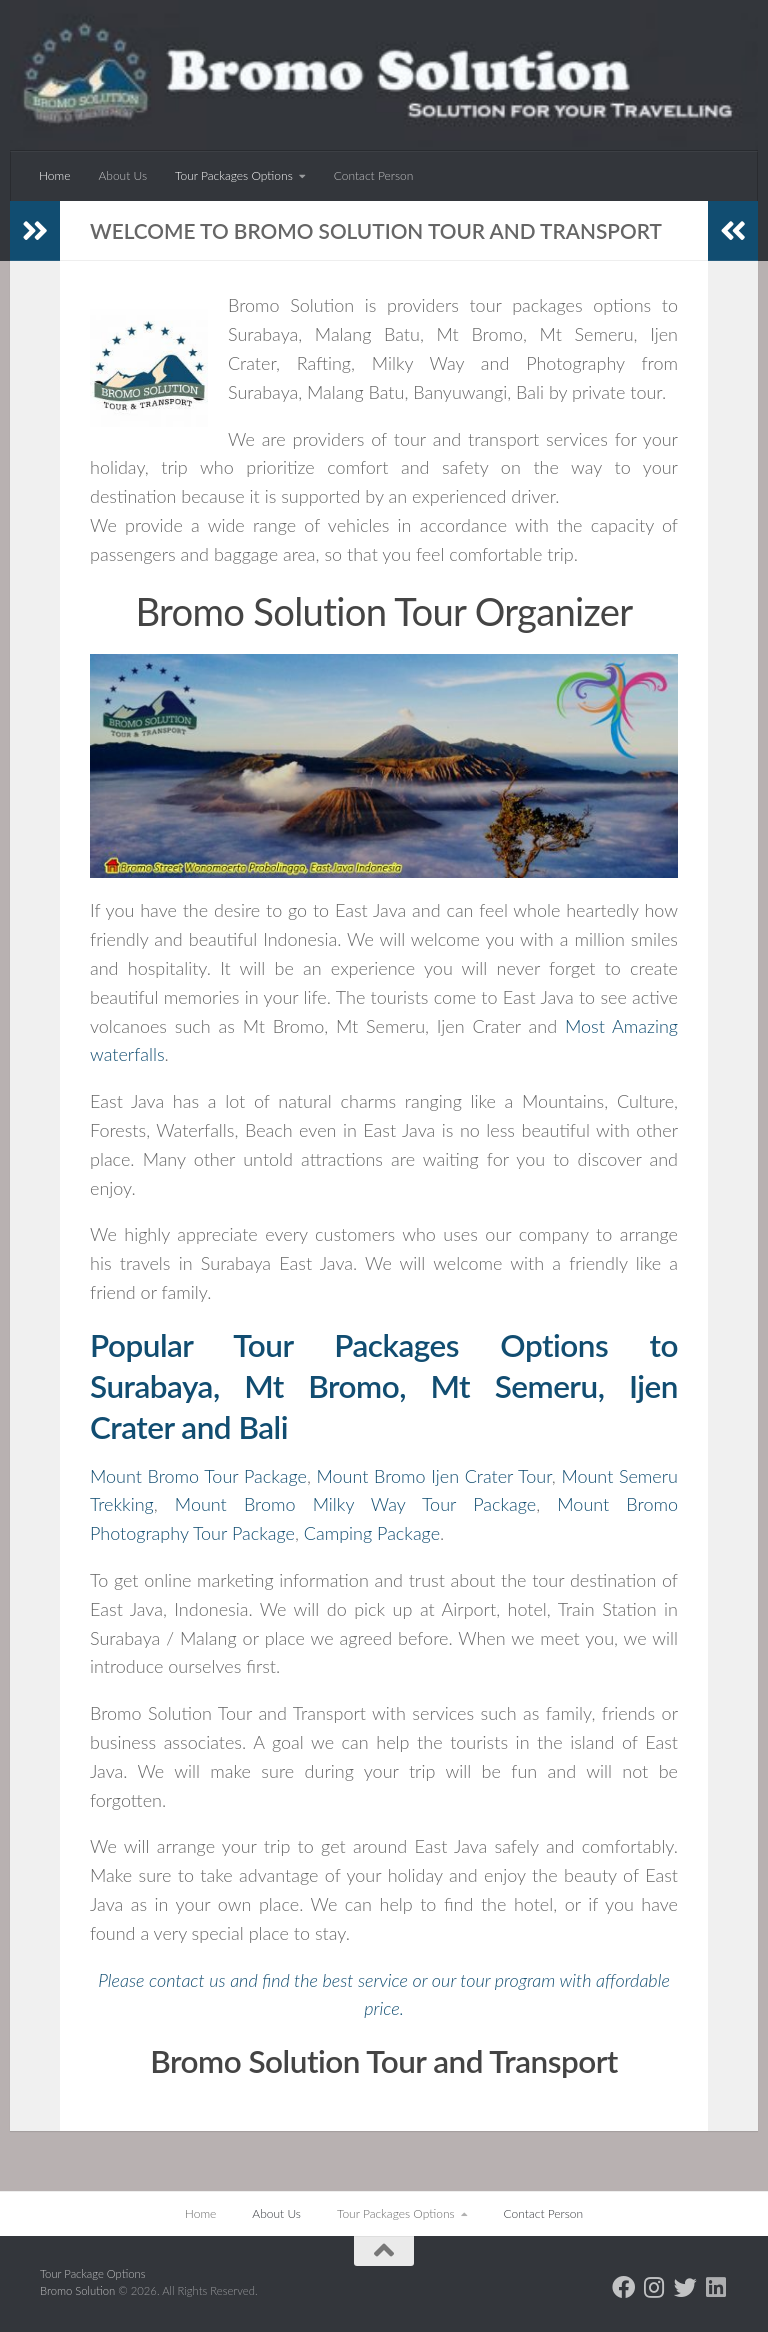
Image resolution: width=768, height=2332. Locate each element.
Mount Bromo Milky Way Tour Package (355, 1504)
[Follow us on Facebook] (623, 2287)
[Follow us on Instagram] (654, 2287)
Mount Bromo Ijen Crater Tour (433, 1476)
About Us (122, 175)
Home (54, 175)
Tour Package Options (93, 2273)
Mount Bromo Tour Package (198, 1476)
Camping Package (372, 1533)
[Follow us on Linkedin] (716, 2287)
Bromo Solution (79, 2290)
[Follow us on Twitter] (685, 2287)
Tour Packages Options (234, 175)
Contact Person (374, 175)
